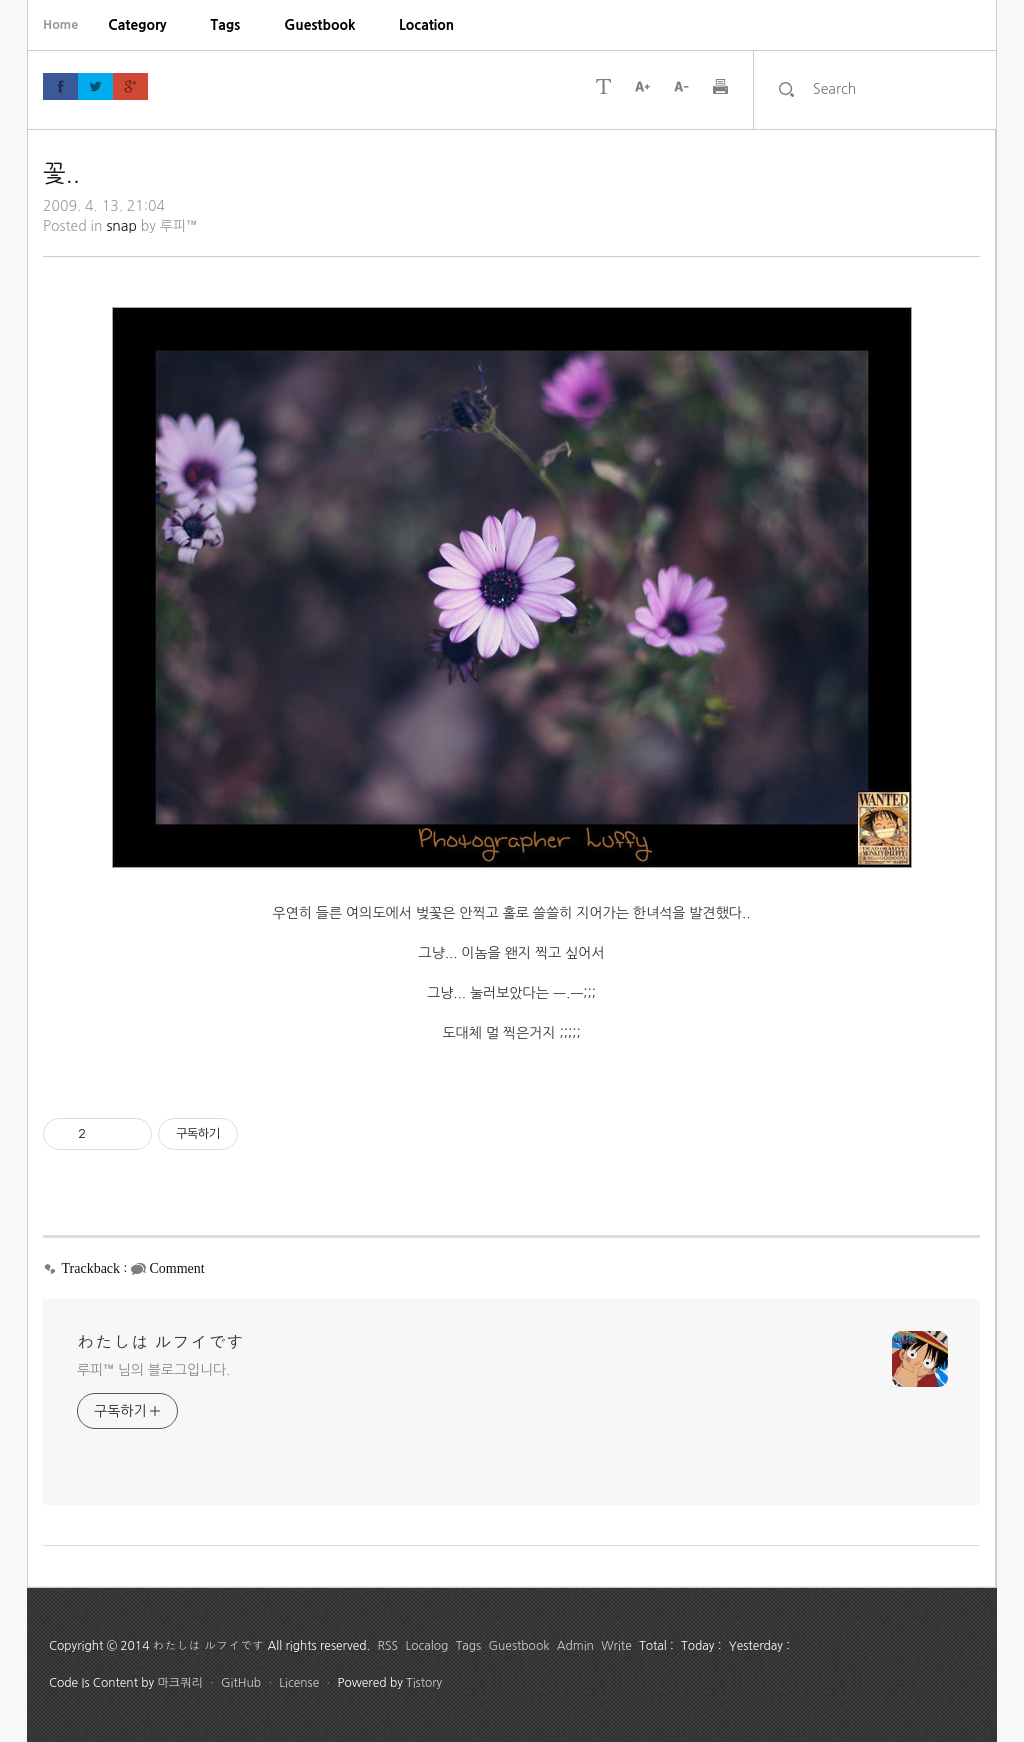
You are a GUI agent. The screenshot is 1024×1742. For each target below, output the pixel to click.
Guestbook (319, 25)
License (299, 1683)
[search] (892, 89)
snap (121, 226)
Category (137, 25)
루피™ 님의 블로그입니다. (153, 1370)
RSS (388, 1646)
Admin (575, 1646)
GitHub (241, 1683)
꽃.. (61, 173)
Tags (226, 25)
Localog (426, 1646)
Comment (176, 1268)
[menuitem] (137, 25)
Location (426, 25)
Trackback (91, 1268)
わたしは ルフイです (160, 1343)
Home (60, 24)
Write (616, 1646)
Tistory (424, 1683)
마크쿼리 (180, 1683)
